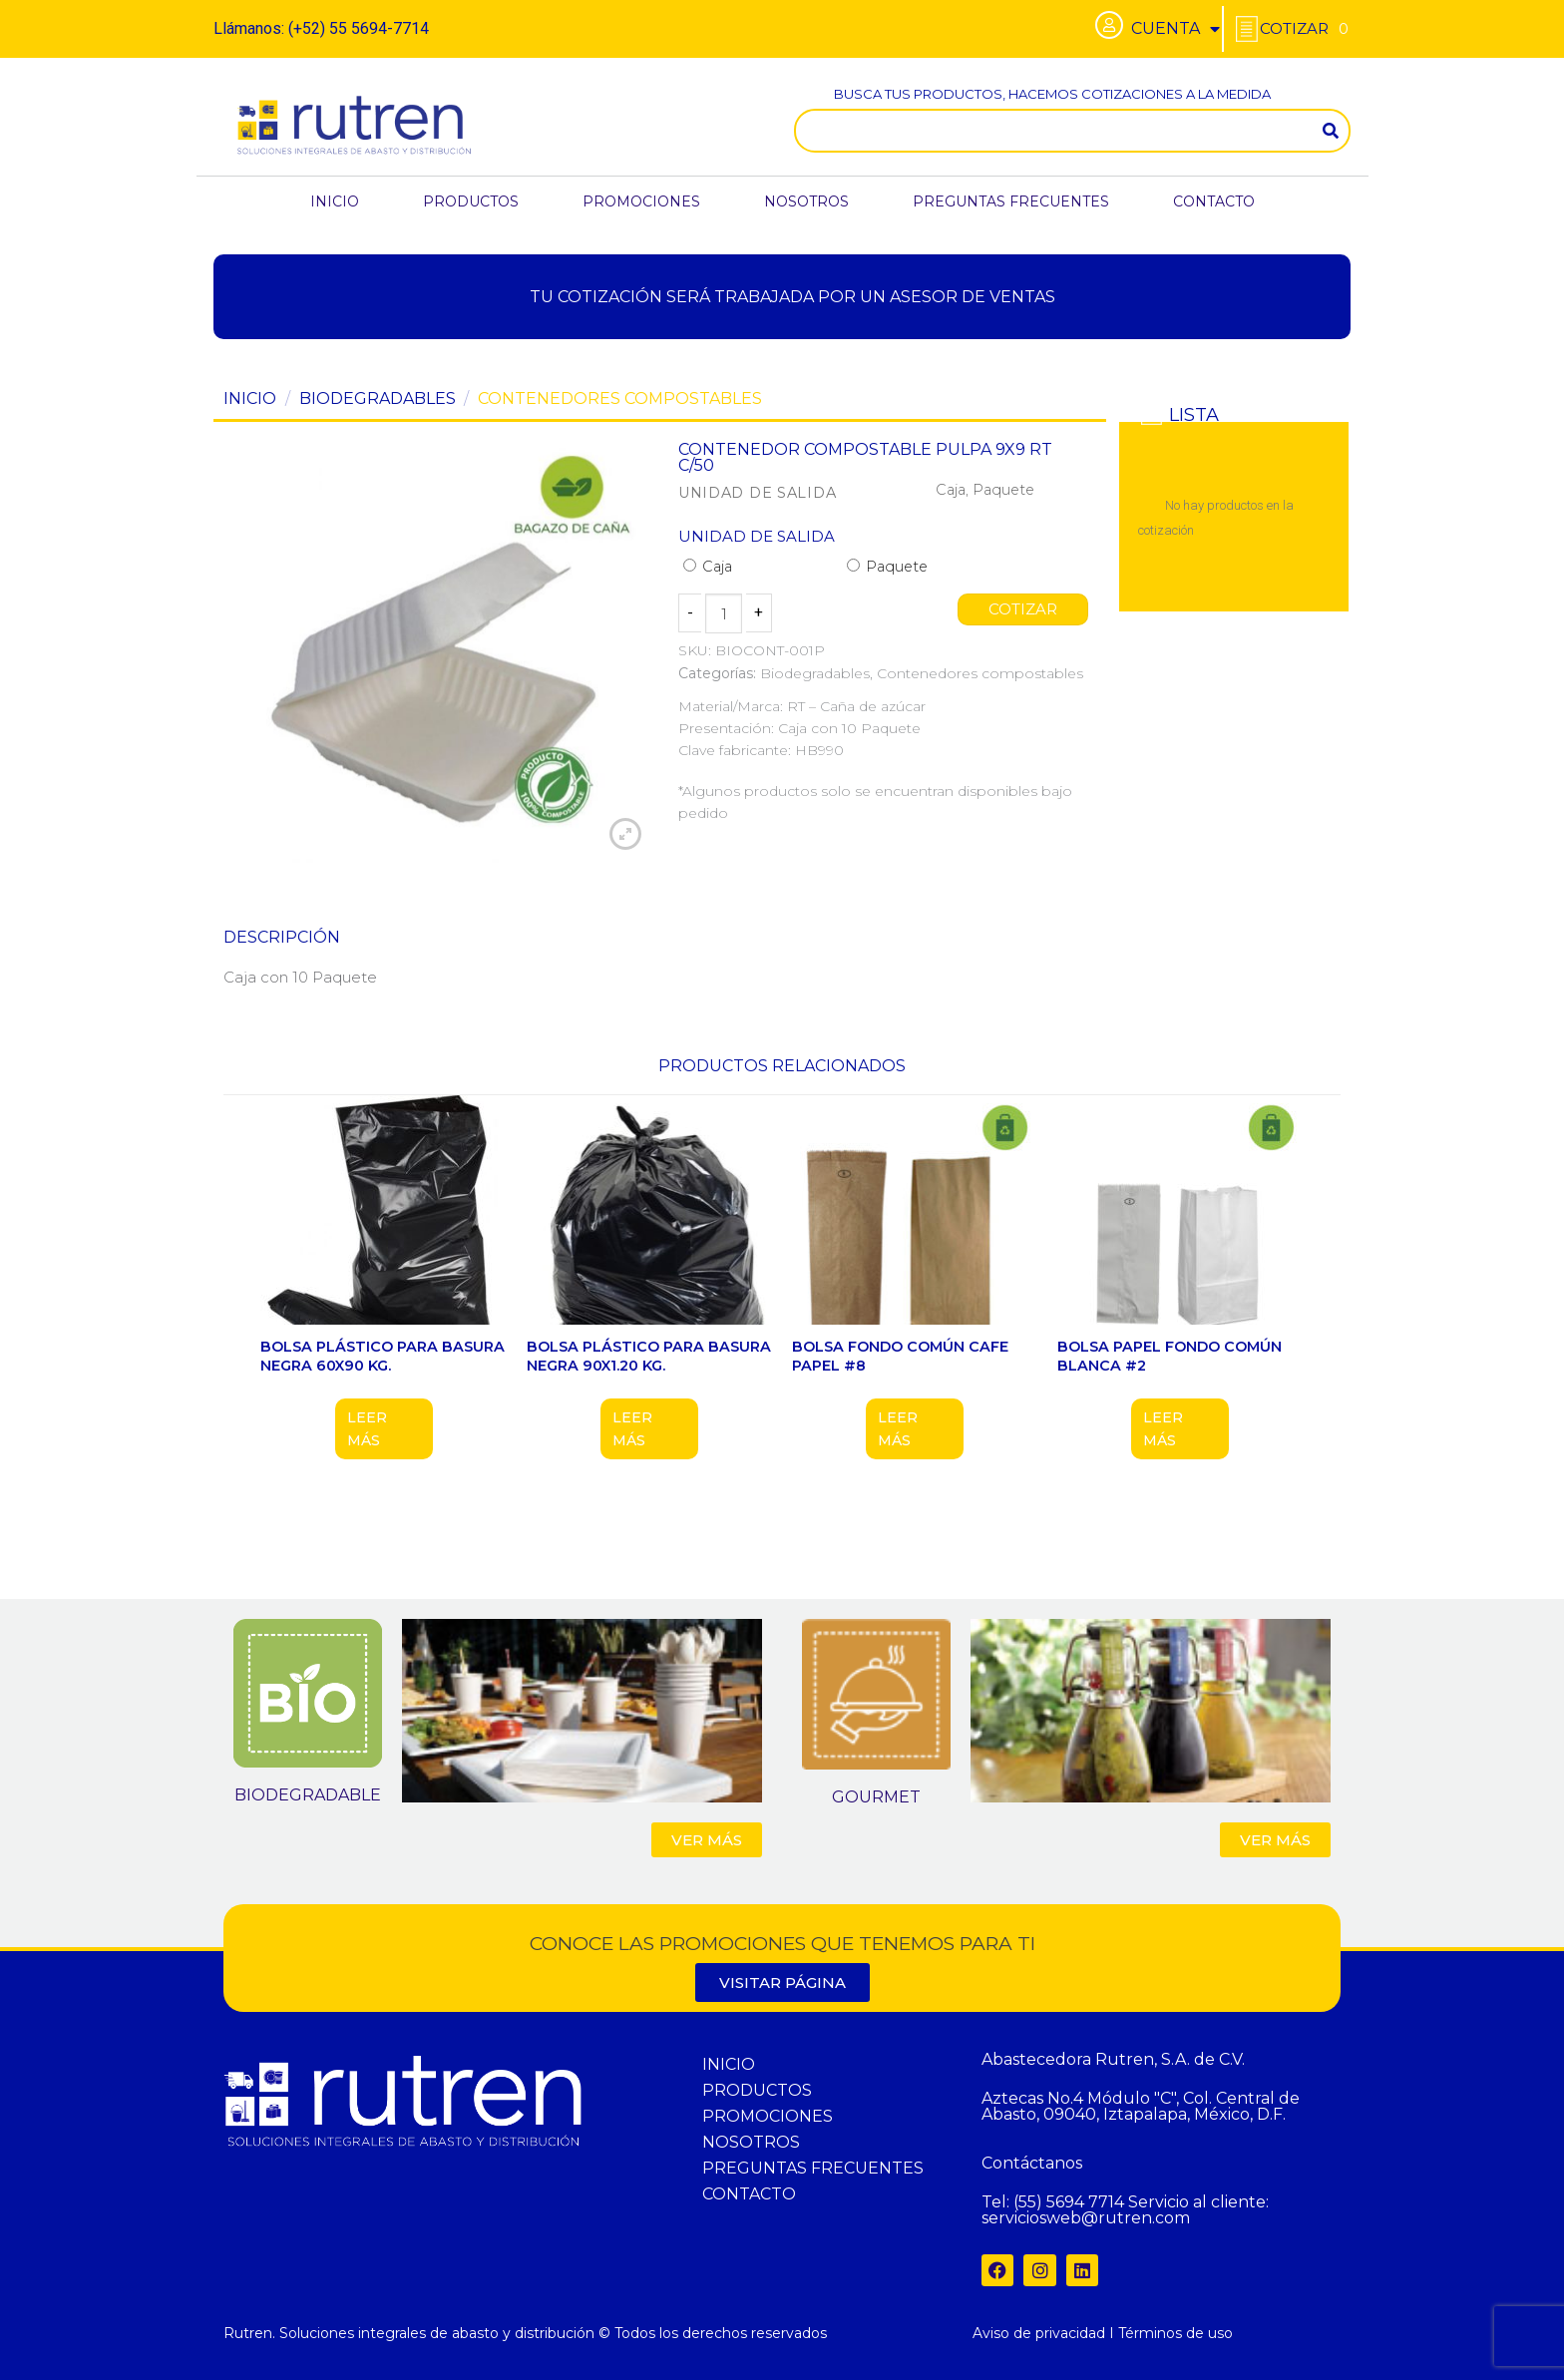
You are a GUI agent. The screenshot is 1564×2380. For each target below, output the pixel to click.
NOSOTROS (806, 201)
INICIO (334, 201)
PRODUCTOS (471, 201)
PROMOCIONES (641, 201)
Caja (707, 567)
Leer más (367, 1428)
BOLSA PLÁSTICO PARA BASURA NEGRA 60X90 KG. (382, 1356)
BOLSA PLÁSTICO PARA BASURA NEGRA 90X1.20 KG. (649, 1356)
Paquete (887, 567)
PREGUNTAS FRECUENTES (1011, 201)
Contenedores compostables (620, 398)
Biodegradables (377, 398)
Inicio (249, 398)
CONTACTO (1214, 201)
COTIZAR (1023, 609)
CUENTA (1175, 29)
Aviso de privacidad (1039, 2333)
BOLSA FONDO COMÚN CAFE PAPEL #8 (900, 1356)
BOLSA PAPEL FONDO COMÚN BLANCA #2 (1169, 1356)
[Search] (1331, 131)
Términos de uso (1175, 2333)
